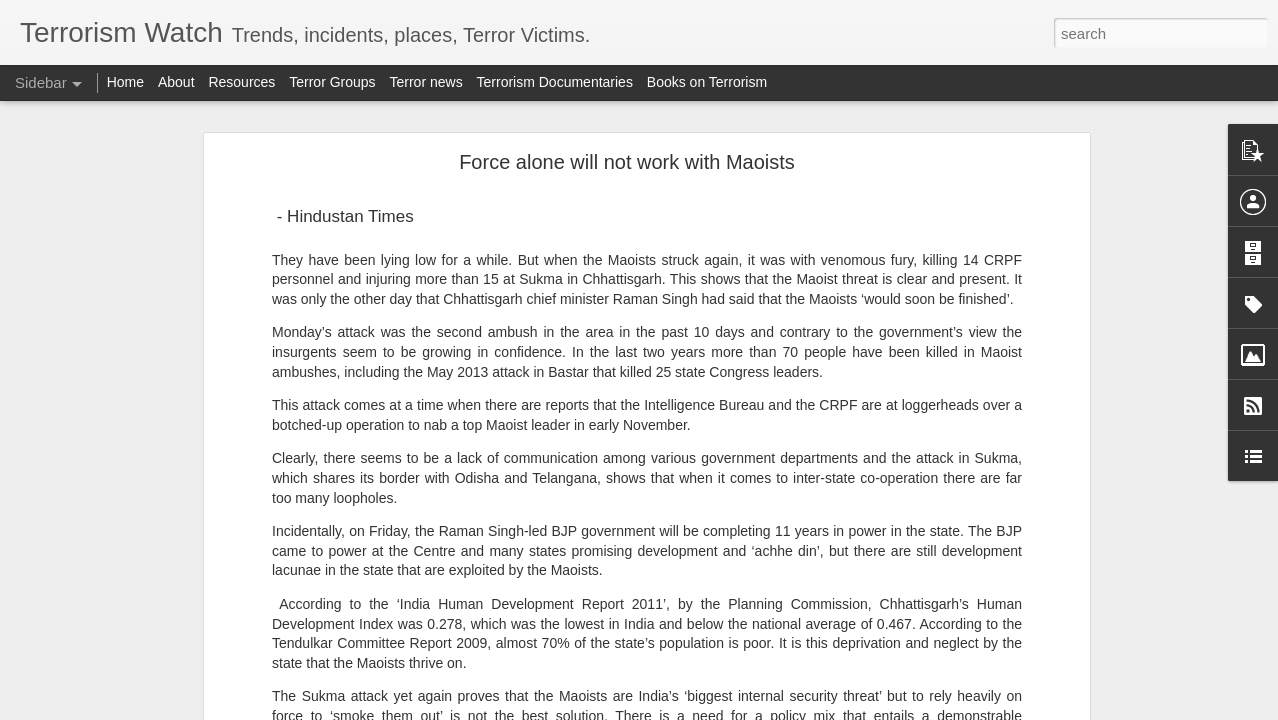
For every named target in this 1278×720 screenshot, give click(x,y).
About (176, 82)
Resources (241, 82)
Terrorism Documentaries (555, 82)
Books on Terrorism (707, 82)
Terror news (426, 82)
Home (125, 82)
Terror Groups (332, 82)
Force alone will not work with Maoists (627, 162)
